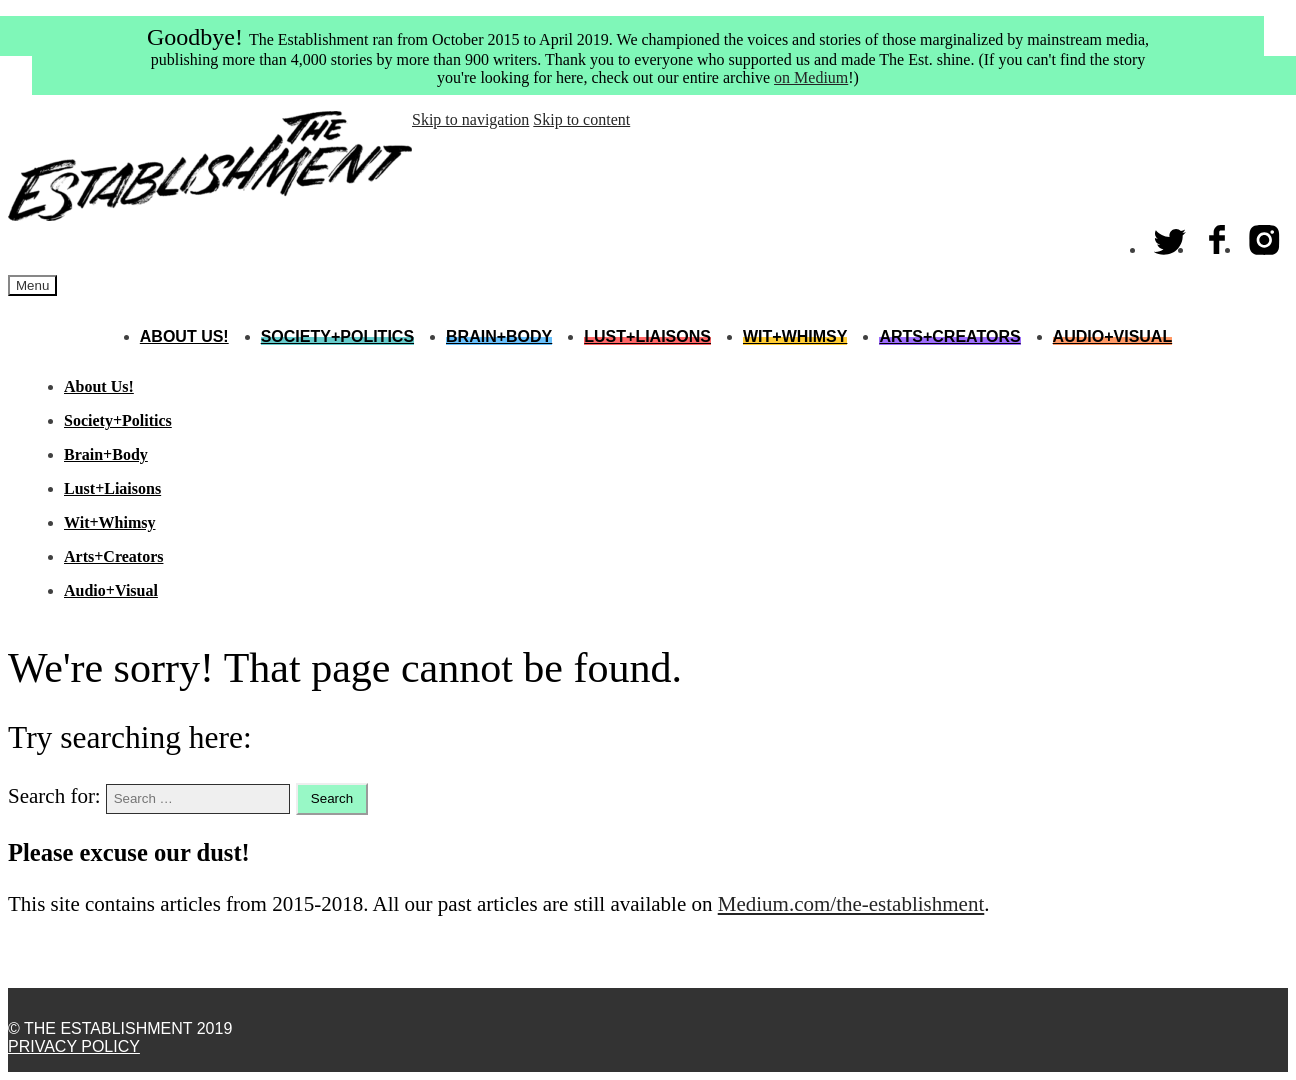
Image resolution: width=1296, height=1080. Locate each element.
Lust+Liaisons (647, 336)
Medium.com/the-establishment (851, 904)
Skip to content (581, 119)
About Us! (184, 336)
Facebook (1218, 235)
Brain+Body (499, 336)
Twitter (1171, 235)
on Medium (811, 77)
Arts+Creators (949, 336)
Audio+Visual (1113, 336)
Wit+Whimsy (795, 336)
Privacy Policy (74, 1046)
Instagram (1265, 235)
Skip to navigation (470, 119)
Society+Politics (337, 336)
